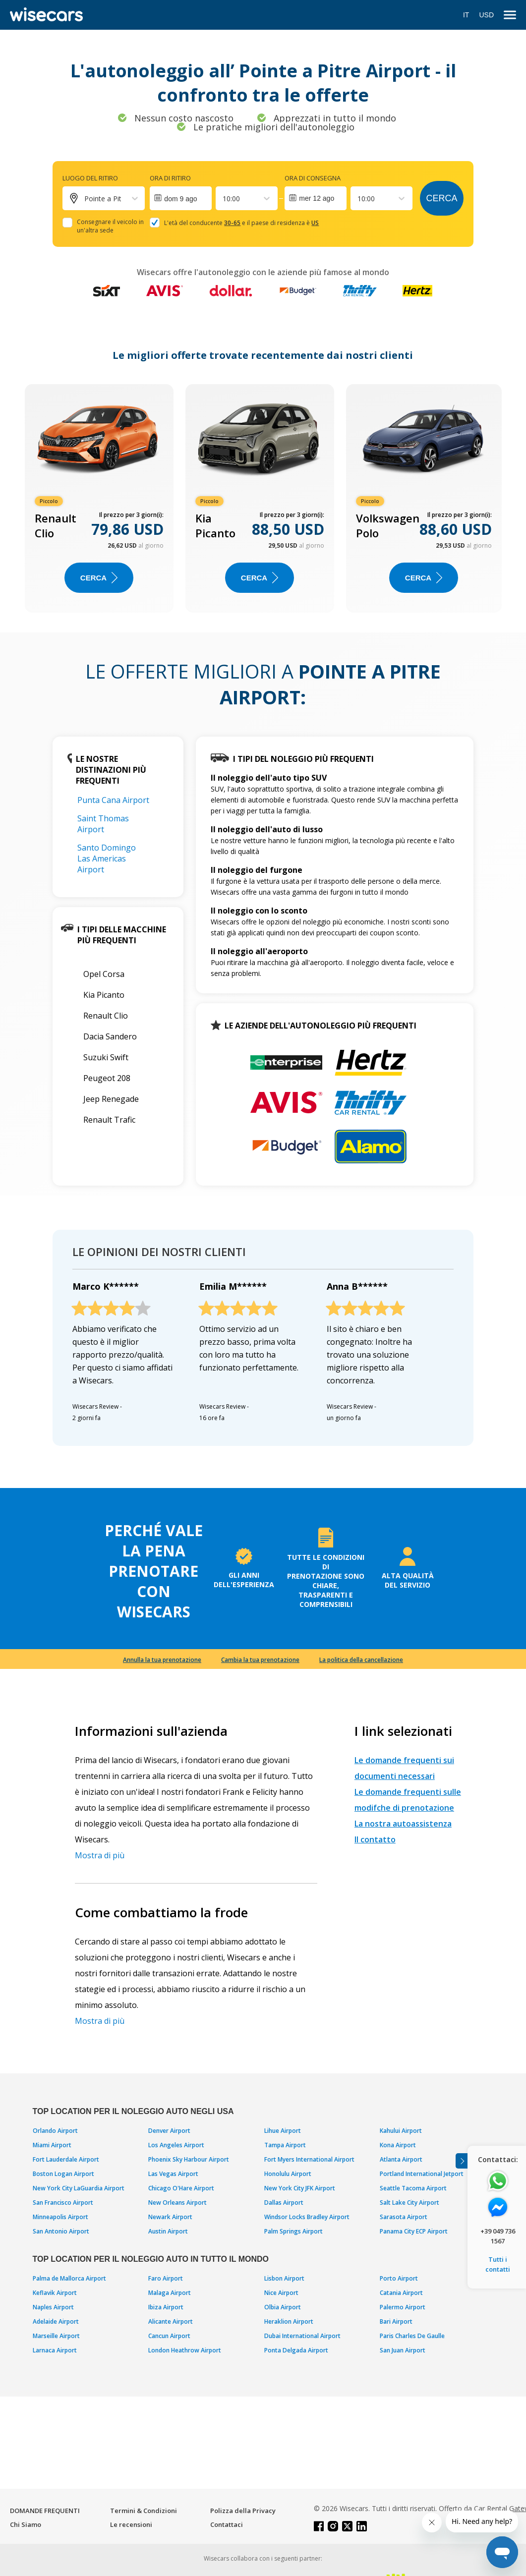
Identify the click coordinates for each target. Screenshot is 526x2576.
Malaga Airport (169, 2293)
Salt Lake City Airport (409, 2202)
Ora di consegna (313, 177)
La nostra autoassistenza (403, 1823)
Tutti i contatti (497, 2264)
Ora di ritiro (170, 177)
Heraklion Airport (288, 2321)
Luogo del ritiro (90, 177)
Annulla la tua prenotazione (162, 1660)
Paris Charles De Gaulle (412, 2336)
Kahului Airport (401, 2130)
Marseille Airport (56, 2336)
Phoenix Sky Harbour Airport (188, 2159)
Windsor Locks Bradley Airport (307, 2217)
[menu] (510, 15)
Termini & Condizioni (143, 2511)
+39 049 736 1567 (497, 2236)
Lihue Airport (282, 2130)
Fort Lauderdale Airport (66, 2159)
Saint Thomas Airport (103, 824)
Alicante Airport (170, 2321)
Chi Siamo (25, 2524)
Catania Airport (401, 2293)
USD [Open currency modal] (486, 15)
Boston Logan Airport (63, 2174)
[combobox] (224, 198)
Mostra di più (99, 1855)
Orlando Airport (55, 2130)
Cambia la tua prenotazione (260, 1660)
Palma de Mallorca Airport (69, 2278)
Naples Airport (53, 2307)
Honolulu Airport (287, 2174)
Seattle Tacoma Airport (413, 2188)
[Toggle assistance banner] (462, 2161)
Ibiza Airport (165, 2307)
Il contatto (375, 1839)
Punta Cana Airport (113, 800)
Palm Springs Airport (293, 2231)
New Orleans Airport (177, 2202)
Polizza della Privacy (243, 2511)
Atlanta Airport (401, 2159)
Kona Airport (398, 2145)
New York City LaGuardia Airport (78, 2188)
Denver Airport (169, 2130)
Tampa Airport (285, 2145)
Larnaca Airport (55, 2350)
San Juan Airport (402, 2350)
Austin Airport (168, 2231)
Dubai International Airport (302, 2336)
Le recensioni (131, 2524)
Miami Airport (52, 2145)
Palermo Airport (402, 2307)
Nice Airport (281, 2293)
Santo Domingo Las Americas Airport (106, 858)
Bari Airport (396, 2321)
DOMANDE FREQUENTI (45, 2511)
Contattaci (226, 2524)
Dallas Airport (283, 2202)
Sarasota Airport (403, 2217)
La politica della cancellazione (361, 1660)
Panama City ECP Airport (414, 2231)
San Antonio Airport (61, 2231)
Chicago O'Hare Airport (181, 2188)
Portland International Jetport (422, 2174)
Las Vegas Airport (173, 2174)
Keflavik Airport (55, 2293)
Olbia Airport (282, 2307)
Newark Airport (170, 2217)
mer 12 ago (316, 198)
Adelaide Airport (56, 2321)
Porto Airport (399, 2278)
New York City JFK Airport (299, 2188)
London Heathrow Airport (184, 2350)
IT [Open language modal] (466, 15)
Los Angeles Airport (176, 2145)
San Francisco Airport (63, 2202)
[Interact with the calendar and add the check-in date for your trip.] (181, 198)
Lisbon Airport (284, 2278)
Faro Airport (165, 2278)
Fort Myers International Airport (309, 2159)
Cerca (442, 198)
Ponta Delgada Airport (296, 2350)
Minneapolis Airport (60, 2217)
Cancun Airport (169, 2336)
